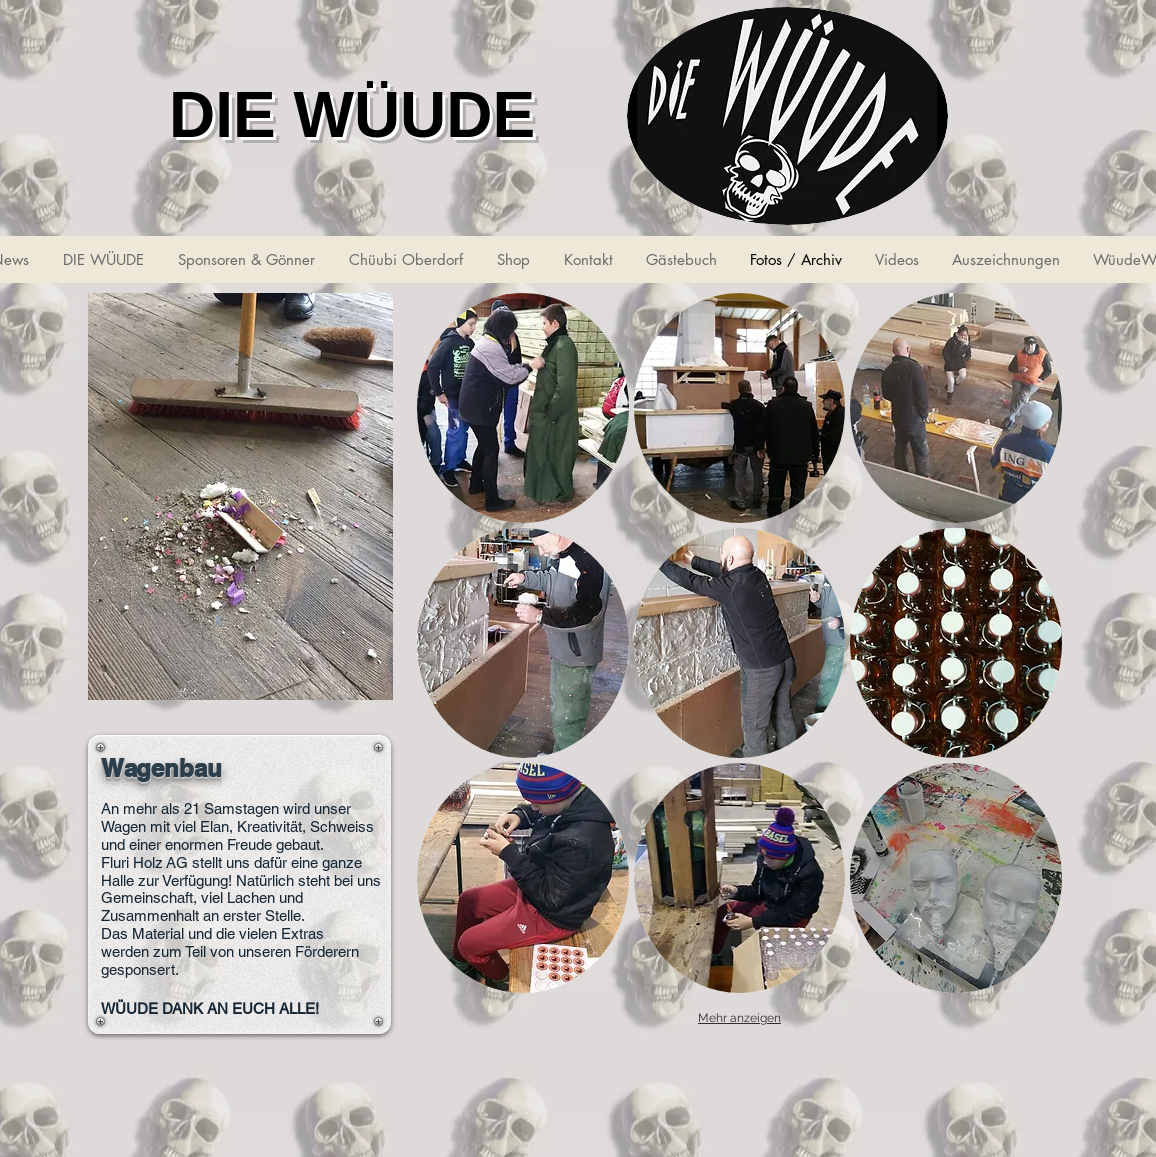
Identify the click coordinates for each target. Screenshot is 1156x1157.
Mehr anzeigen (739, 1018)
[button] (523, 408)
